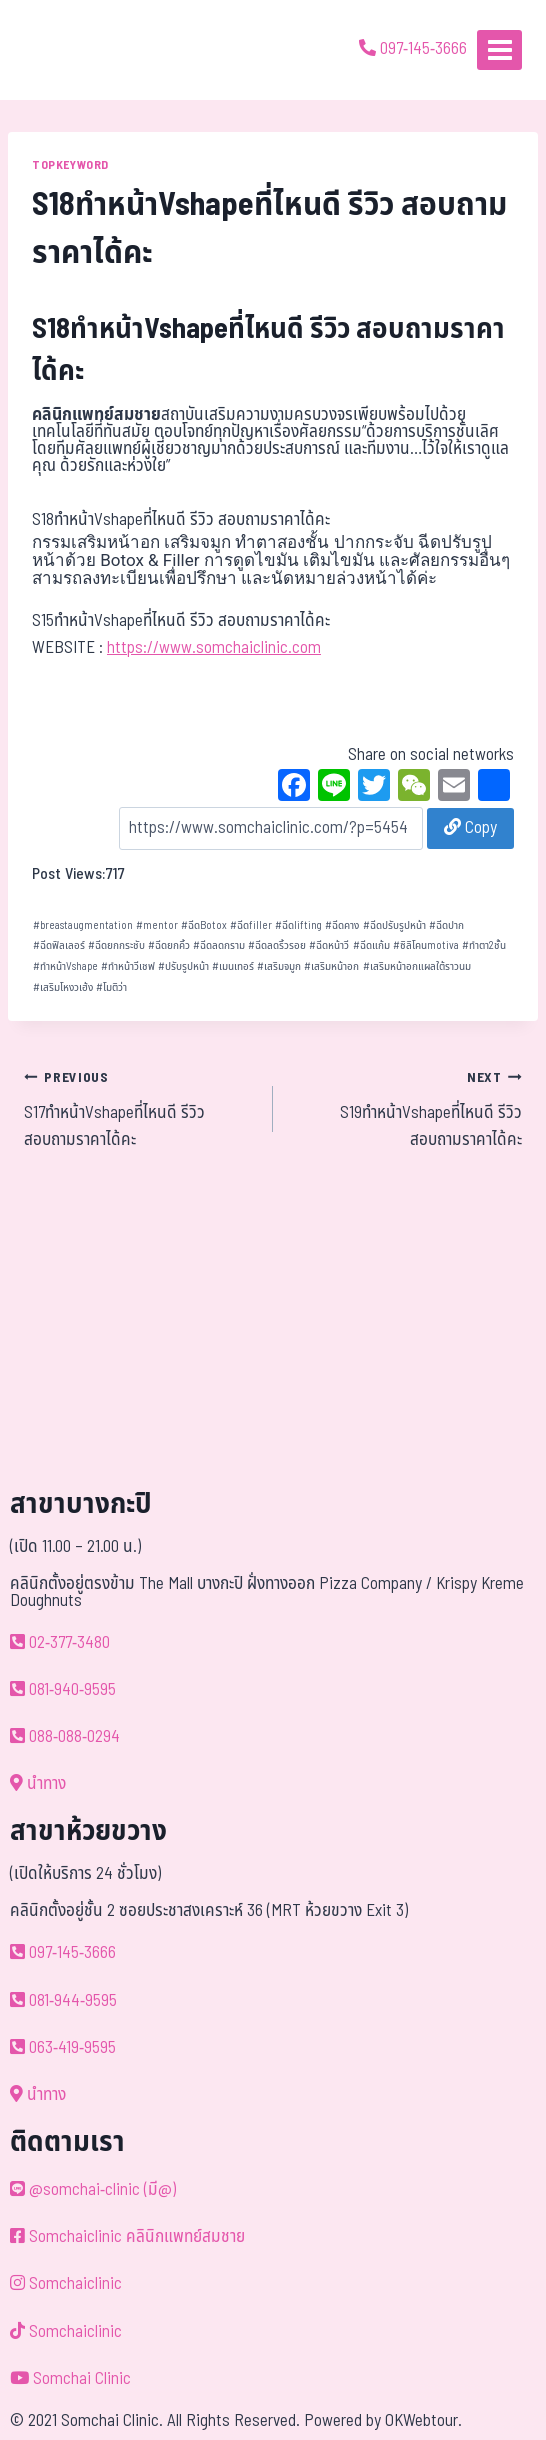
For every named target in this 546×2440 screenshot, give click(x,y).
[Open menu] (499, 49)
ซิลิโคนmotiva (426, 945)
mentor (157, 925)
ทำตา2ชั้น (484, 945)
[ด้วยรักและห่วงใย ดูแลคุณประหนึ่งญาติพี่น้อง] (72, 50)
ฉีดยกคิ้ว (169, 945)
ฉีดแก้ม (371, 945)
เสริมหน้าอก (331, 966)
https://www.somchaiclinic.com (214, 648)
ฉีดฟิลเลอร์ (59, 945)
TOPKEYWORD (70, 165)
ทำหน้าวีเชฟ (128, 966)
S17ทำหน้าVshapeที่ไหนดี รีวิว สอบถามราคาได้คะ (140, 1108)
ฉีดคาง (342, 925)
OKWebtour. (423, 2421)
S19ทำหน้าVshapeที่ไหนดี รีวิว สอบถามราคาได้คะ (406, 1108)
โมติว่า (111, 987)
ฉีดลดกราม (219, 945)
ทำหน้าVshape (65, 966)
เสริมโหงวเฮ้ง (63, 987)
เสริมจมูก (279, 966)
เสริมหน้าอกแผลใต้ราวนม (417, 966)
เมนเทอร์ (233, 966)
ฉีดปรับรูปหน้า (394, 925)
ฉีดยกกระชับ (116, 945)
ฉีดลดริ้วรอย (277, 945)
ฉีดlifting (298, 925)
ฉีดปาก (446, 925)
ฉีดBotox (204, 925)
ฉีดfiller (251, 925)
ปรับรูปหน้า (183, 966)
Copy (470, 828)
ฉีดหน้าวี (329, 945)
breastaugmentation (83, 925)
